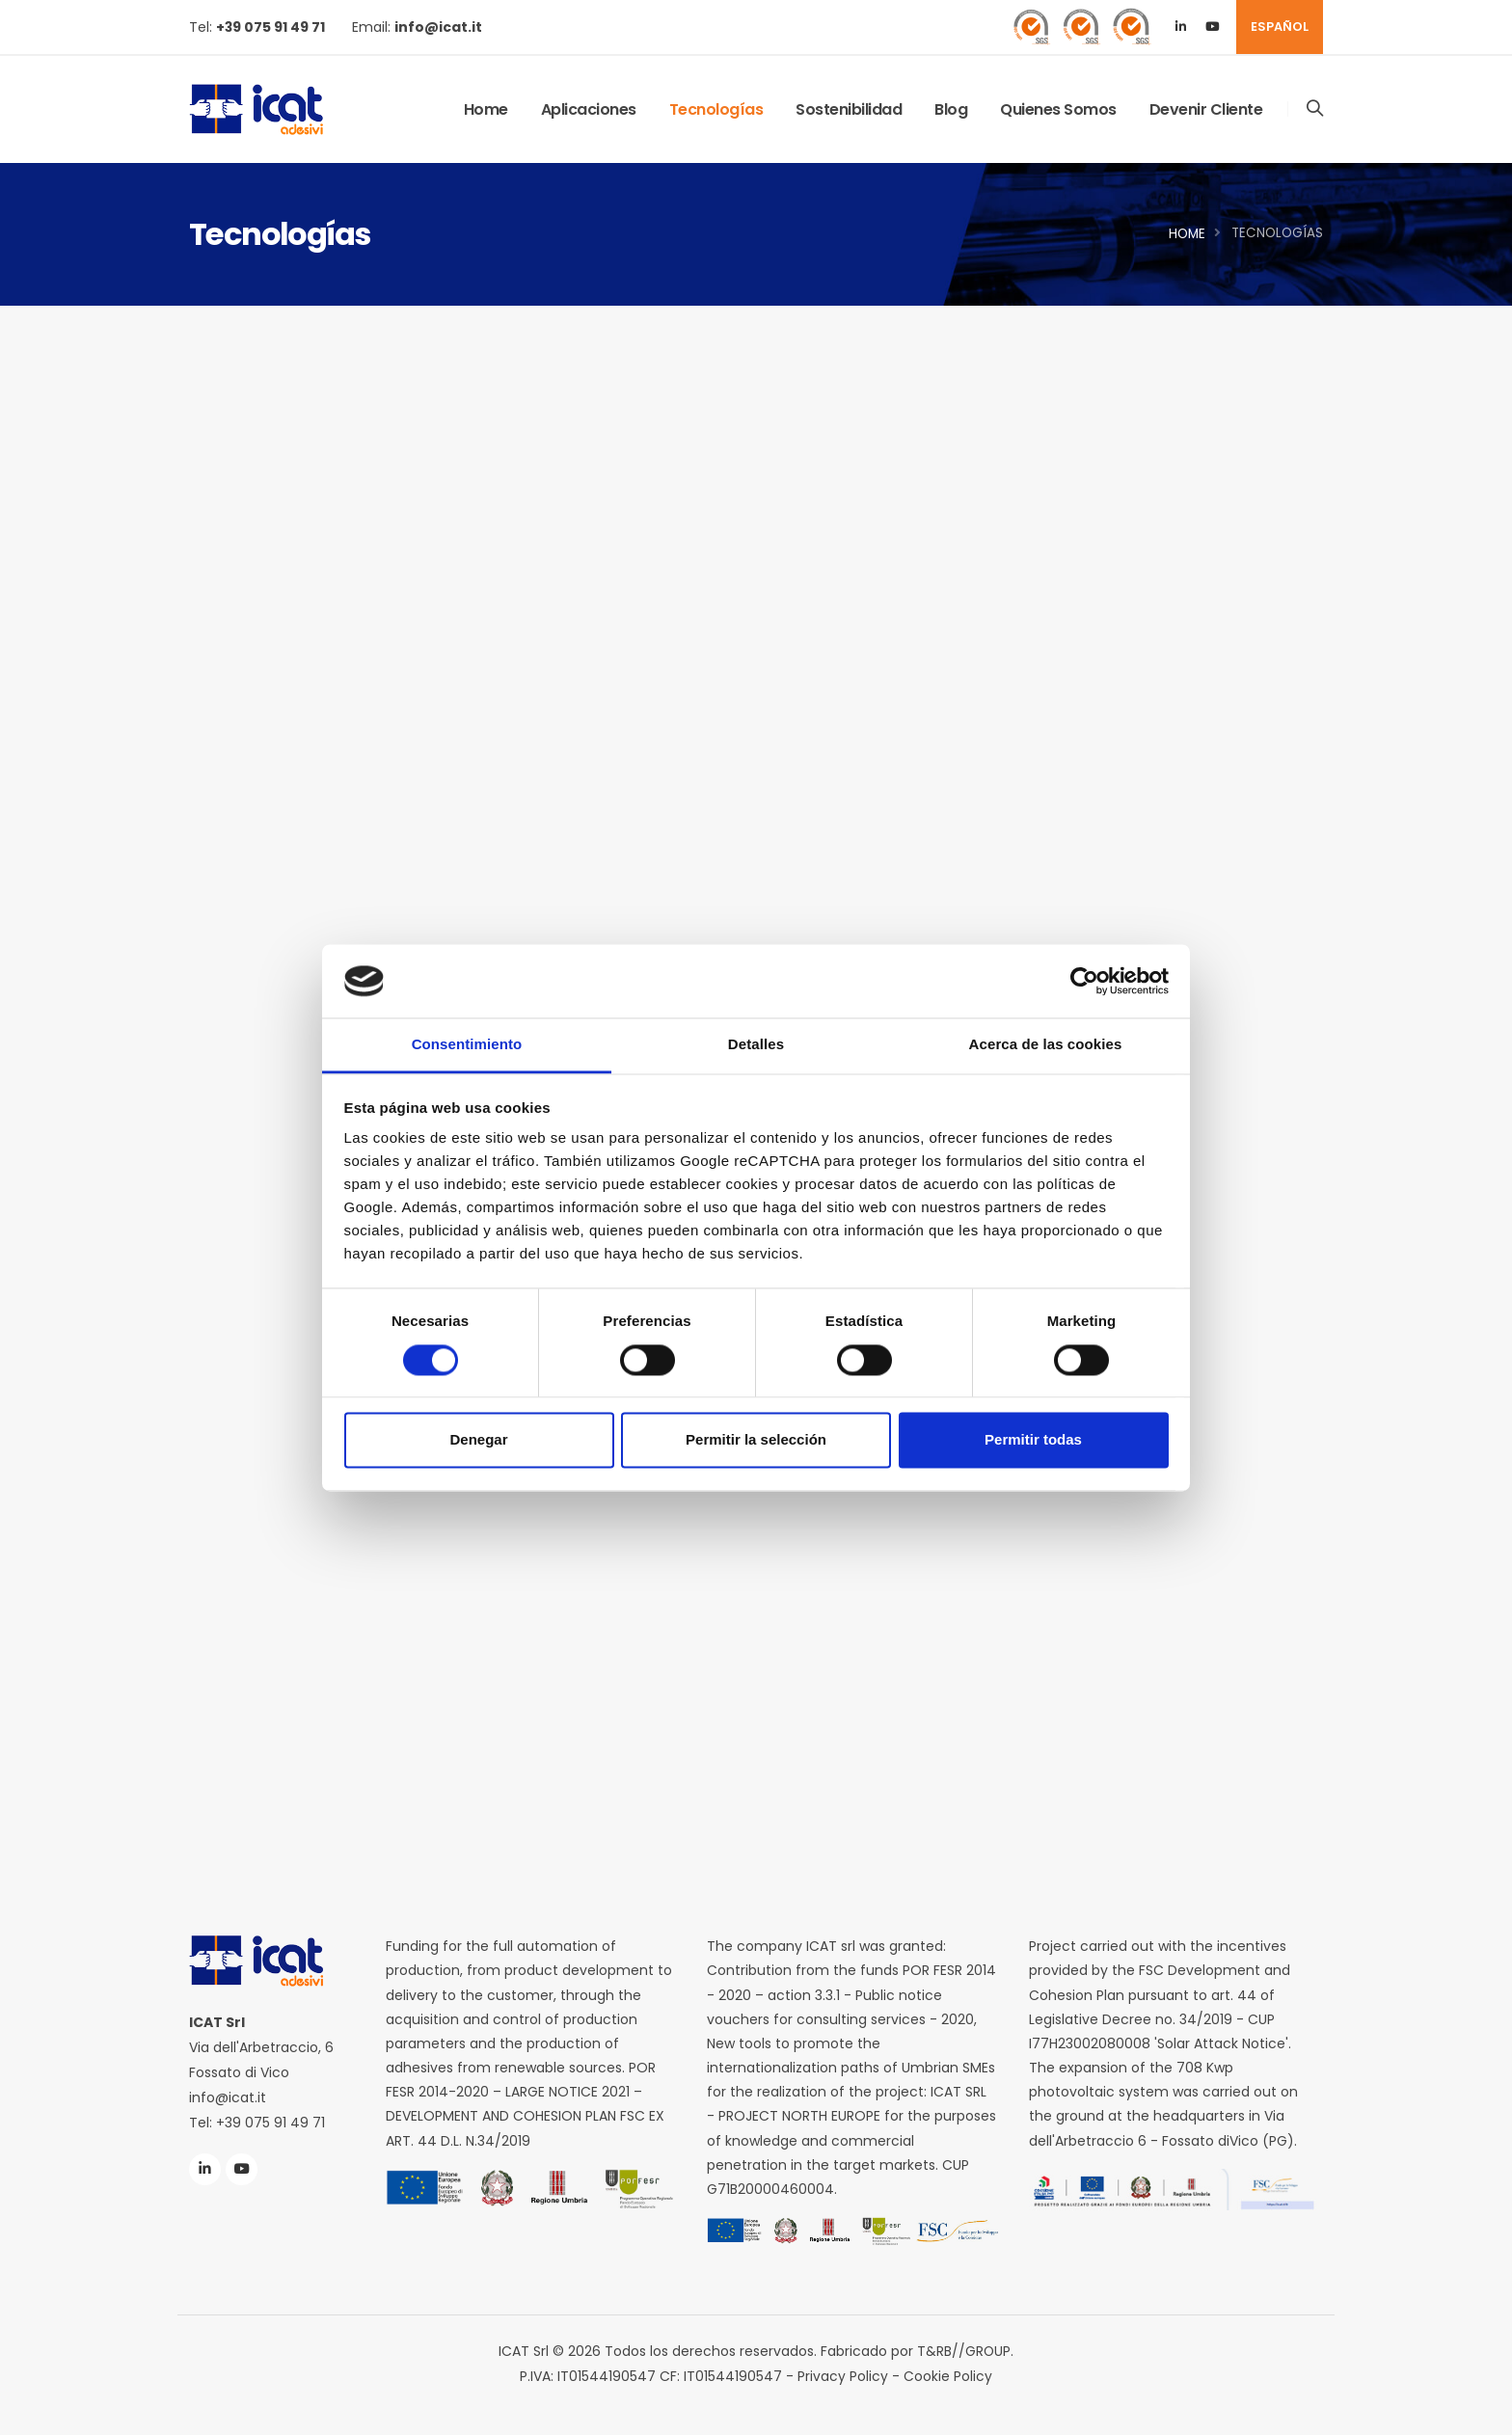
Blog (950, 109)
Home (486, 109)
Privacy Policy (842, 2376)
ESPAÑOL (1280, 26)
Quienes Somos (1058, 109)
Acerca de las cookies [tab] (1045, 1045)
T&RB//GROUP (964, 2351)
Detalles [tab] (756, 1045)
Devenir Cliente (1206, 109)
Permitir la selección (756, 1440)
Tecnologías (716, 109)
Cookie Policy (948, 2376)
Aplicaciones (588, 109)
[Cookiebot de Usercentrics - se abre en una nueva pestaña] (1084, 980)
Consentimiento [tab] (467, 1045)
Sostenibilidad (849, 109)
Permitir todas (1033, 1440)
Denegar (478, 1440)
